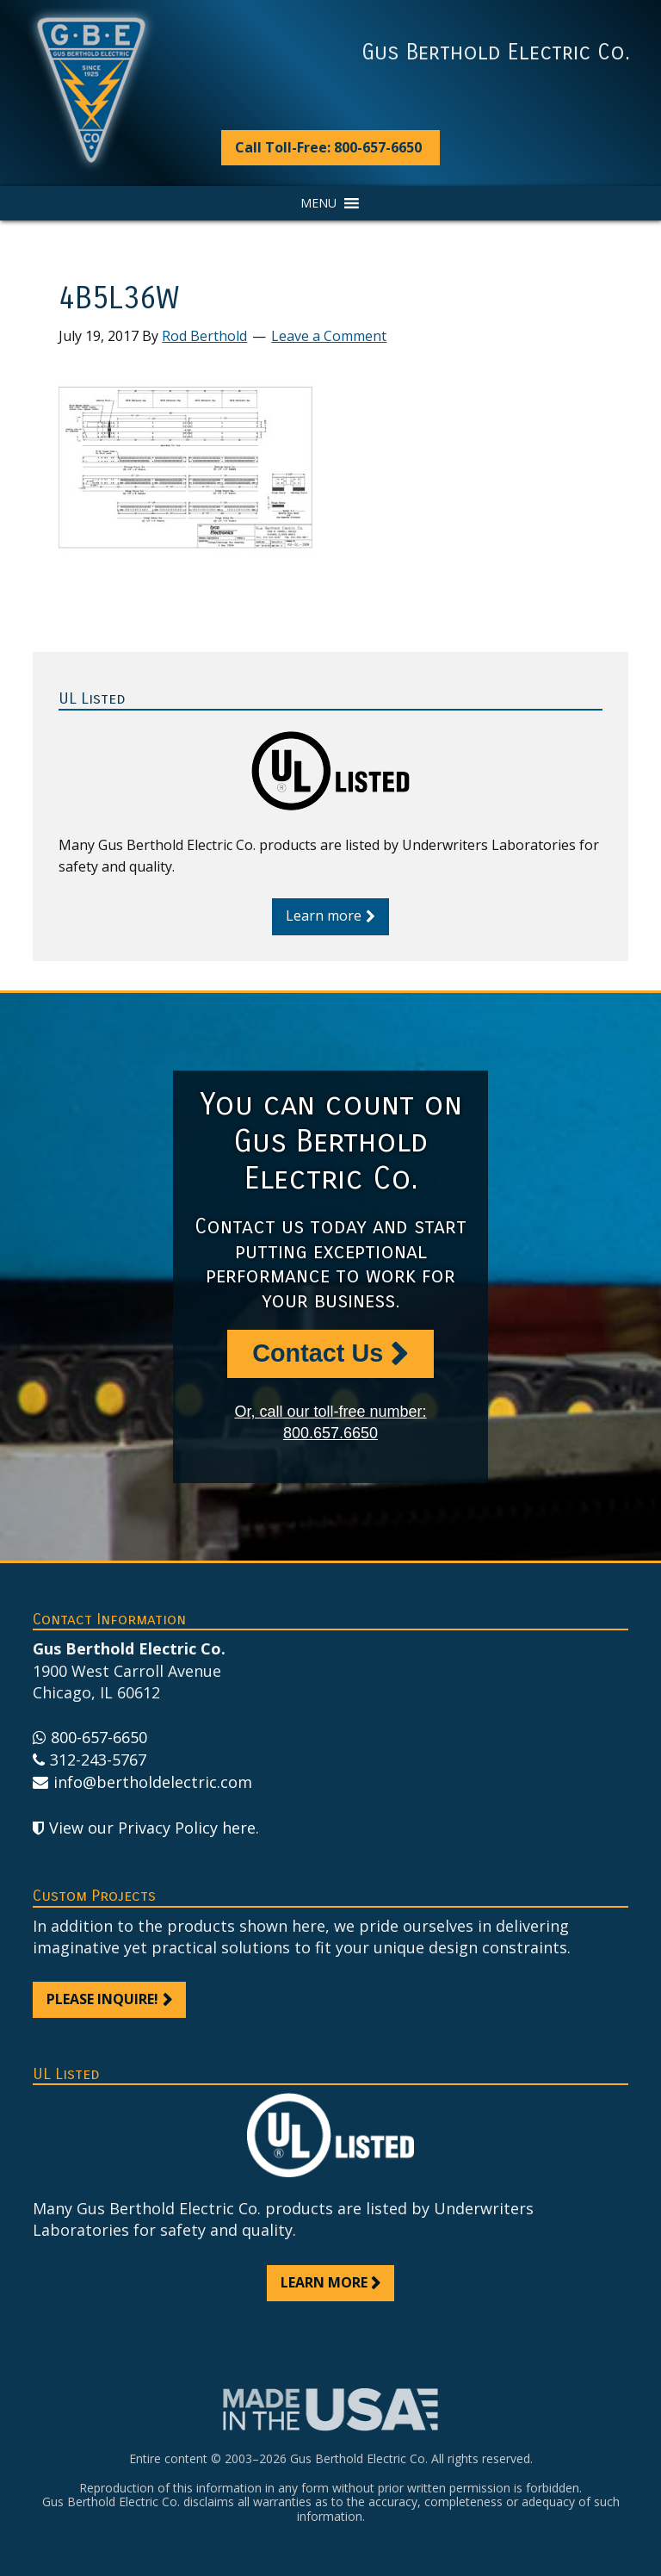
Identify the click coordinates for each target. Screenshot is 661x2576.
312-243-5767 (98, 1759)
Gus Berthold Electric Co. (495, 52)
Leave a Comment (328, 335)
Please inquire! (102, 1998)
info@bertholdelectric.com (152, 1782)
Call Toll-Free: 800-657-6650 (328, 147)
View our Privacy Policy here (152, 1827)
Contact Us (317, 1353)
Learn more (323, 915)
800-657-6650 (99, 1737)
